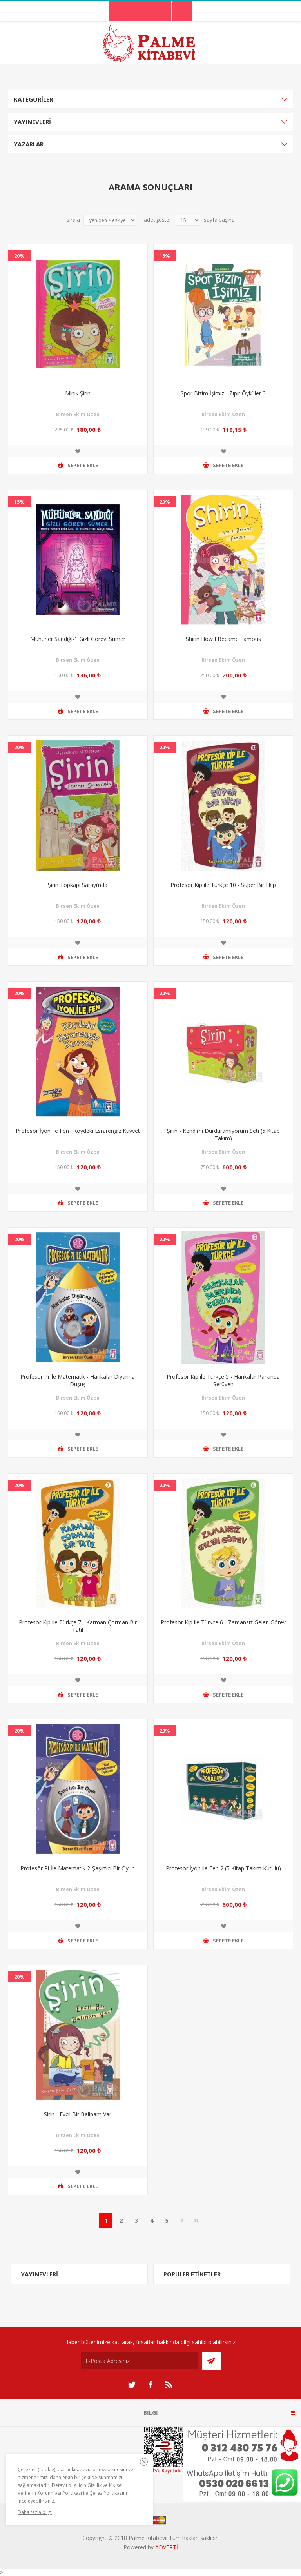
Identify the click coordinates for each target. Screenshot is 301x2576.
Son (196, 2220)
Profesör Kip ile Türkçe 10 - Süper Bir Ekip (223, 884)
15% (165, 255)
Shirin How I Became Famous (223, 639)
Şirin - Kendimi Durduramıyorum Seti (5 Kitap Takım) (223, 1134)
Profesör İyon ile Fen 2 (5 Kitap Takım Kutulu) (223, 1868)
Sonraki (182, 2220)
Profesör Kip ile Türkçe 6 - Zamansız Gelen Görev (223, 1622)
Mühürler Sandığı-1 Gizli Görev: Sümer (77, 639)
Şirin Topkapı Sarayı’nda (77, 884)
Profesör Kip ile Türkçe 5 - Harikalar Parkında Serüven (223, 1380)
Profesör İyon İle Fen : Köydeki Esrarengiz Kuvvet (78, 1130)
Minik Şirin (78, 393)
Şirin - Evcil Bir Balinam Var (77, 2114)
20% (19, 255)
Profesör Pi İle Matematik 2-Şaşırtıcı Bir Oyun (77, 1868)
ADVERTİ (166, 2547)
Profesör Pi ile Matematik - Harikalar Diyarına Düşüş (77, 1380)
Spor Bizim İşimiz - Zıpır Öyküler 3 (223, 393)
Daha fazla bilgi (35, 2512)
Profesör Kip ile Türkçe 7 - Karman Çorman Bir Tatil (78, 1625)
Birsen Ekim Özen (78, 414)
